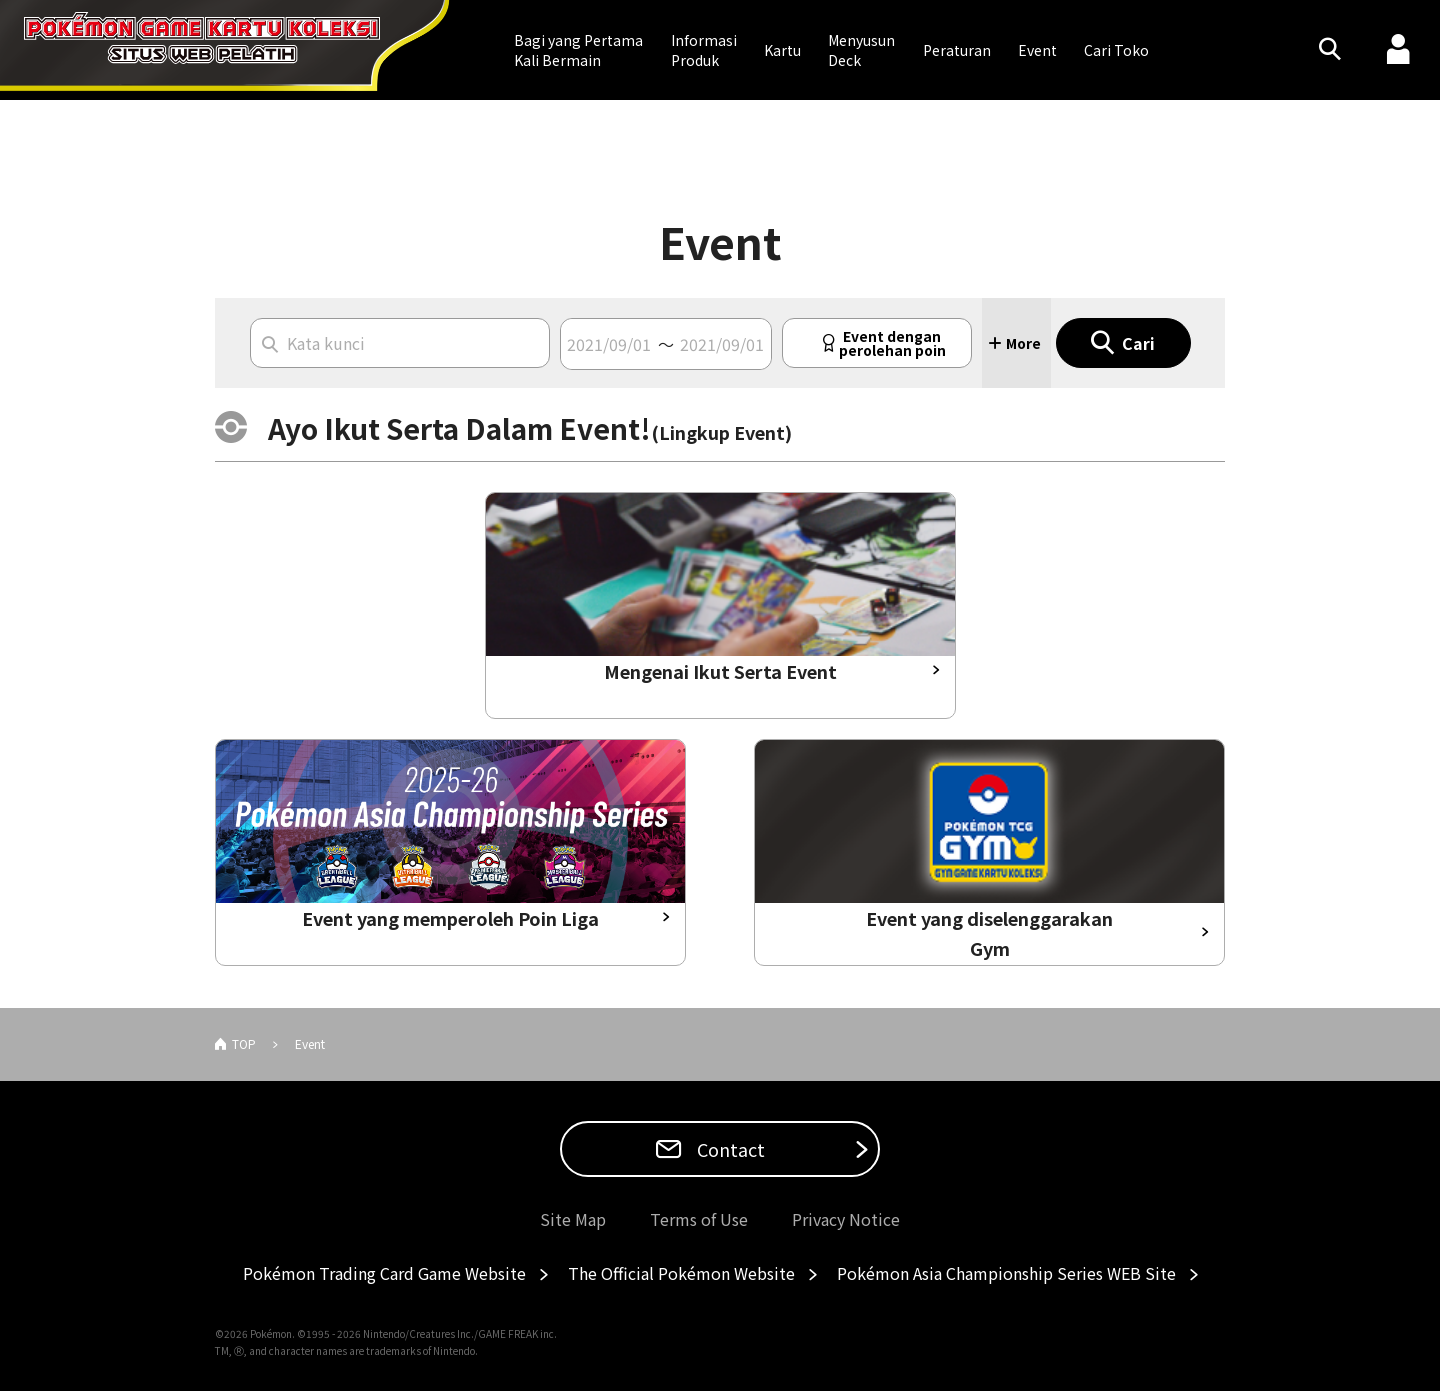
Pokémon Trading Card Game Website (384, 1273)
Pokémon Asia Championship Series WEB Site (1006, 1273)
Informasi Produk (704, 50)
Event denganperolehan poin (892, 343)
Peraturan (957, 50)
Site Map (573, 1219)
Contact (729, 1149)
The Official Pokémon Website (681, 1273)
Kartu (782, 50)
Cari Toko (1116, 50)
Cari (1138, 343)
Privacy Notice (846, 1219)
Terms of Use (699, 1219)
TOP (244, 1043)
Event (1037, 50)
